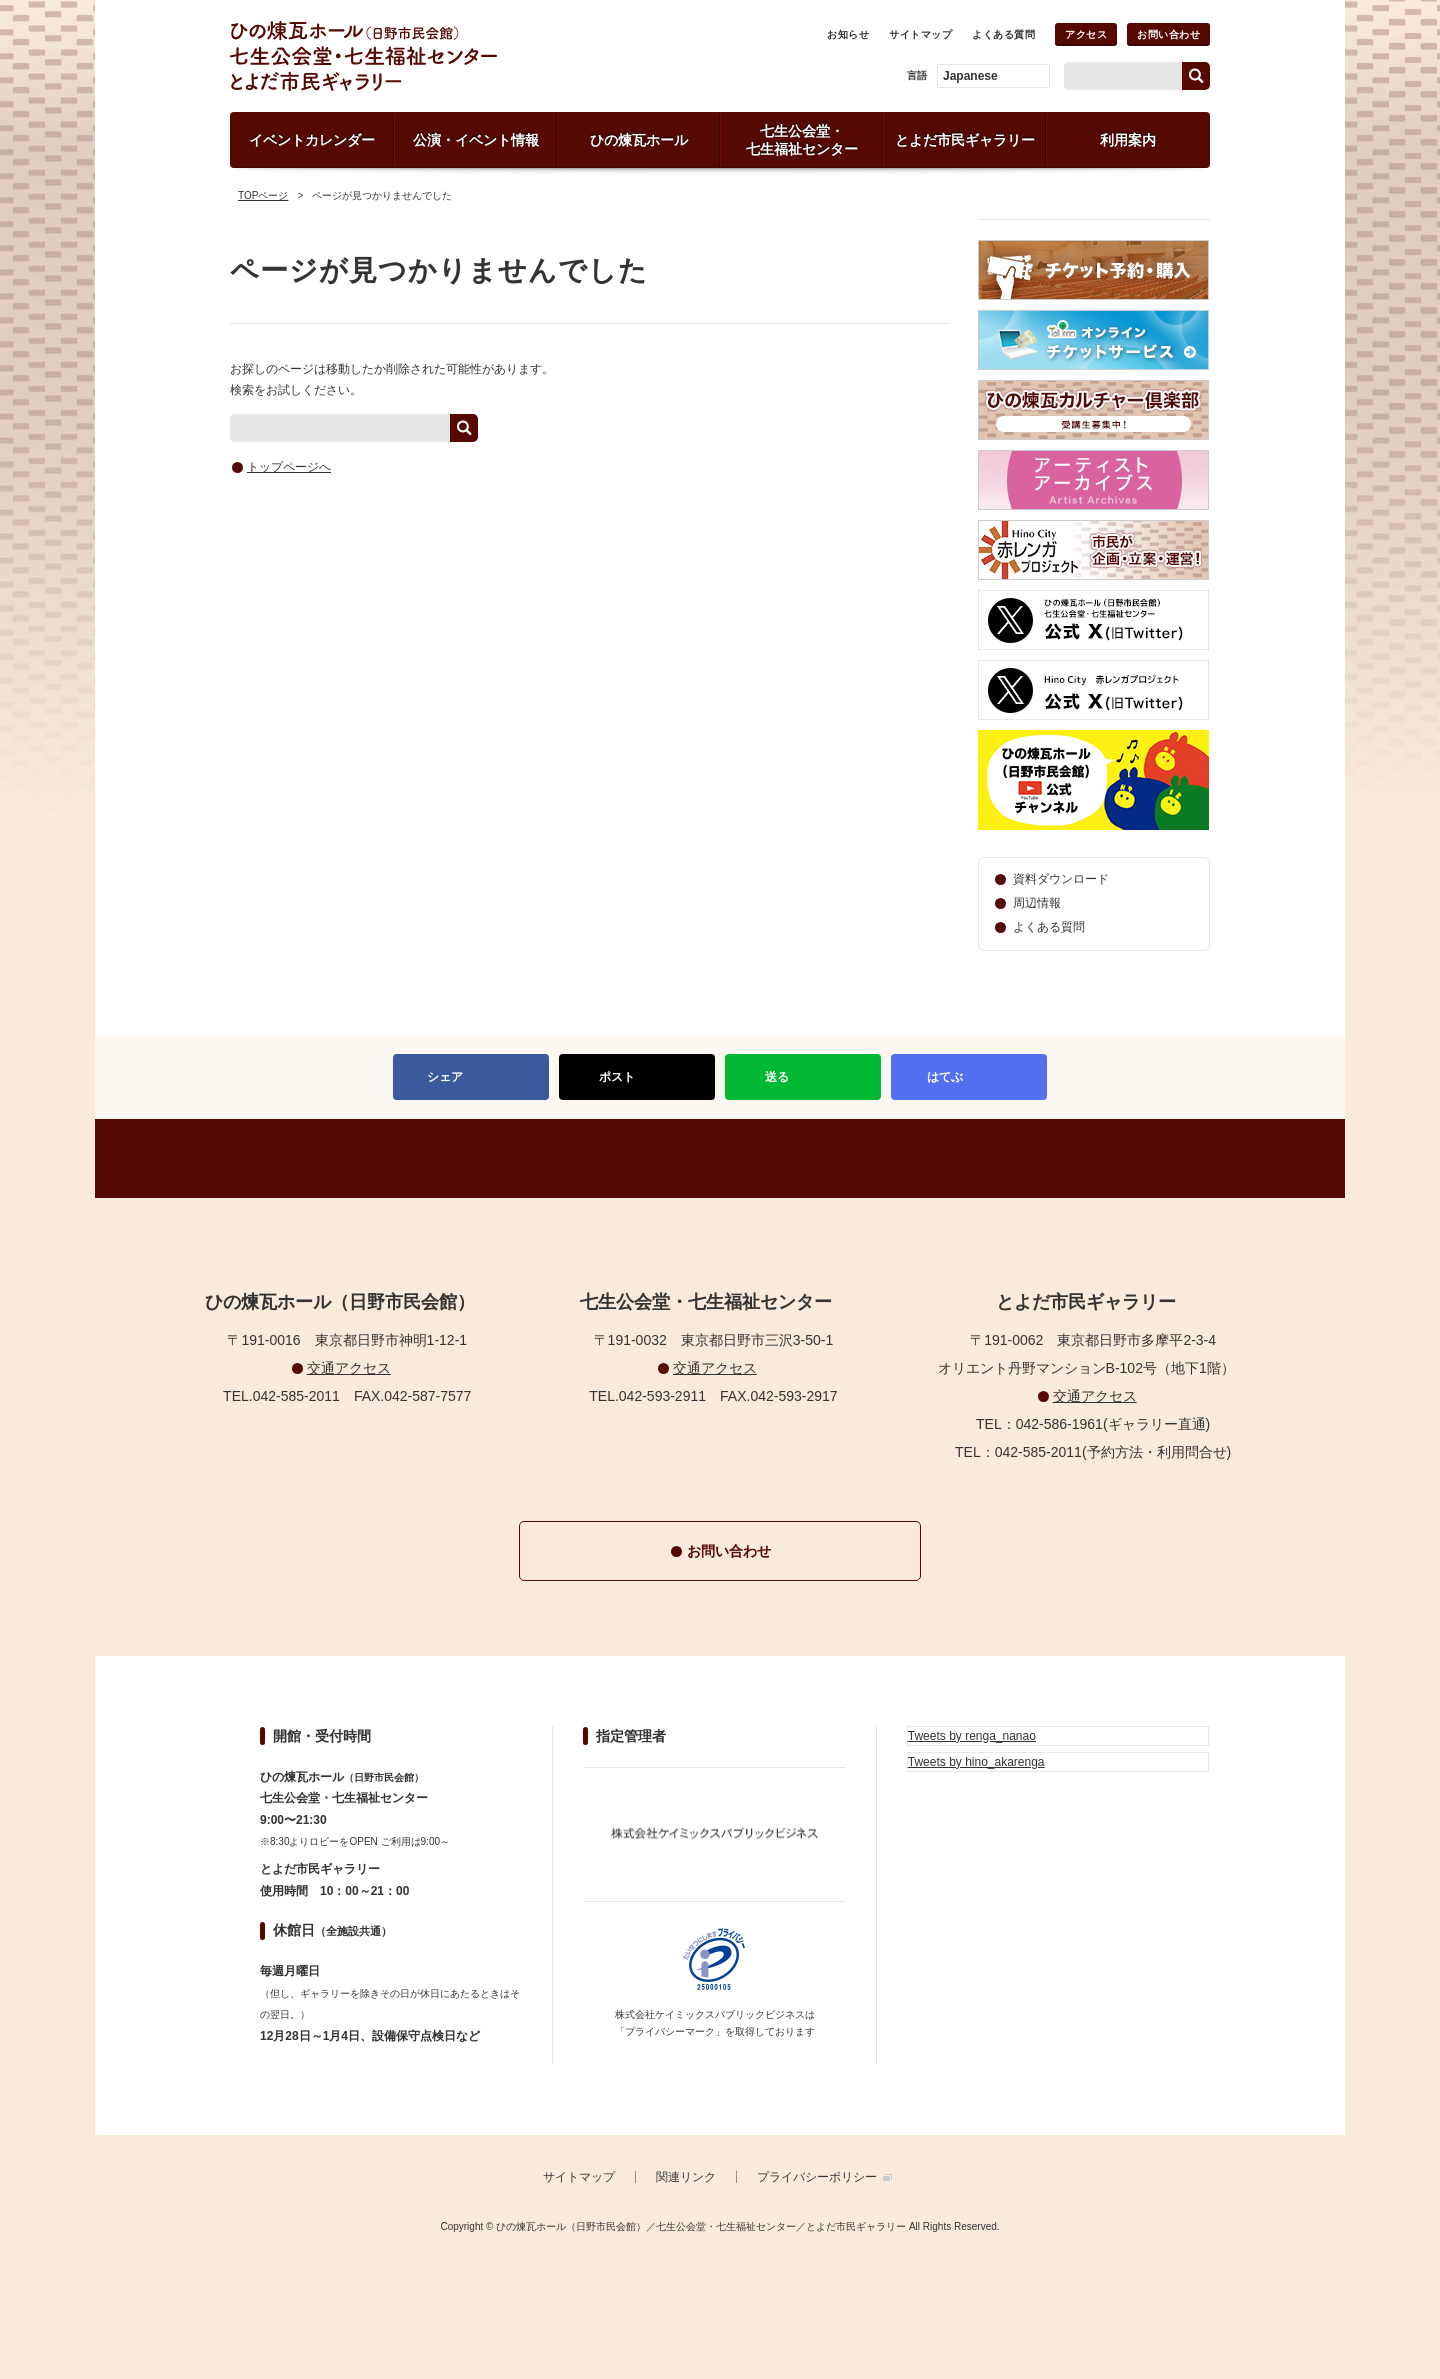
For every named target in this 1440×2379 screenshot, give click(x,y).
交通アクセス (349, 1368)
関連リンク (686, 2177)
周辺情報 (1037, 903)
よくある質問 (1003, 34)
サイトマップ (920, 34)
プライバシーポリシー (817, 2177)
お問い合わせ (1168, 34)
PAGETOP (720, 1158)
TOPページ (263, 195)
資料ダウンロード (1061, 879)
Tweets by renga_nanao (972, 1736)
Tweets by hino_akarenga (976, 1762)
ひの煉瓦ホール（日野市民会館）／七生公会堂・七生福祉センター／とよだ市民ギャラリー (433, 56)
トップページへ (289, 467)
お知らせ (848, 34)
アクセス (1086, 34)
